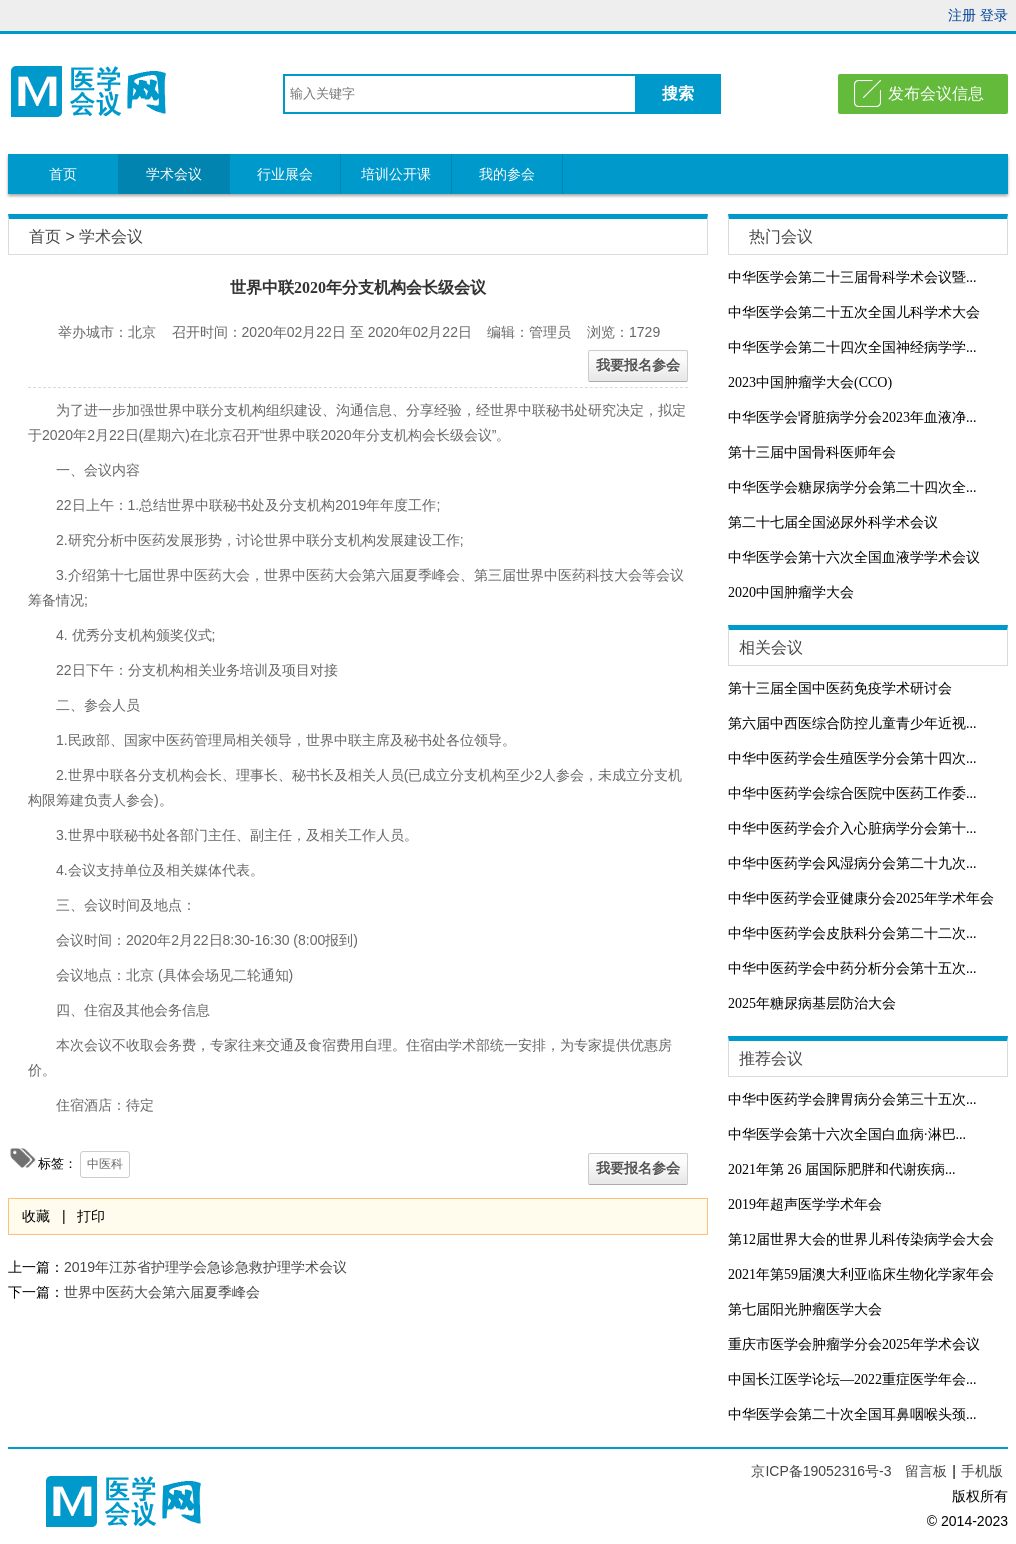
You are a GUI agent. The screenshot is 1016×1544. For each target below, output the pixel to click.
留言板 (926, 1471)
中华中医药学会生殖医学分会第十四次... (852, 758)
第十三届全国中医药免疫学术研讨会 (840, 688)
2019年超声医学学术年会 (805, 1204)
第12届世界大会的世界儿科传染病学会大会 (861, 1239)
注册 (962, 15)
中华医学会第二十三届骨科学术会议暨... (852, 277)
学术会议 (174, 174)
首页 (63, 174)
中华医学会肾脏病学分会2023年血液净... (852, 417)
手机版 (982, 1471)
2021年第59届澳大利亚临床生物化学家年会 (861, 1274)
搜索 (678, 93)
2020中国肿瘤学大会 (791, 592)
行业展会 (285, 174)
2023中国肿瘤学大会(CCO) (810, 382)
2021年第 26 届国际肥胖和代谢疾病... (842, 1169)
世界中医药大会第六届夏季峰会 (162, 1292)
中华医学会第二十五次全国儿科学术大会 (854, 312)
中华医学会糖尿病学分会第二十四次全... (852, 487)
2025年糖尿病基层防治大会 (812, 1003)
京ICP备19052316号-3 (823, 1471)
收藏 (36, 1216)
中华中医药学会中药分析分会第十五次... (852, 968)
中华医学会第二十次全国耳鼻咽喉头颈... (852, 1414)
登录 (994, 15)
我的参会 (507, 174)
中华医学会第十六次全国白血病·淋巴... (847, 1134)
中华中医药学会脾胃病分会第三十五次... (852, 1099)
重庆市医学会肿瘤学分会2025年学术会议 (854, 1344)
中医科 (105, 1164)
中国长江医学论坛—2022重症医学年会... (852, 1379)
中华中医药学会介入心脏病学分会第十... (852, 828)
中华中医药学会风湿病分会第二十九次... (852, 863)
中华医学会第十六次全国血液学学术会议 (854, 557)
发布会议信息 (936, 93)
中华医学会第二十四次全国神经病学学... (852, 347)
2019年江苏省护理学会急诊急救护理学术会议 (205, 1267)
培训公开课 (396, 174)
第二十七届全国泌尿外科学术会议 (833, 522)
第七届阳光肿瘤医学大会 (805, 1309)
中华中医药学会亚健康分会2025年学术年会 (861, 898)
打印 (91, 1216)
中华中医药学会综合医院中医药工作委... (852, 793)
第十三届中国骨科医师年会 (812, 452)
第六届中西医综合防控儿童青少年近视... (852, 723)
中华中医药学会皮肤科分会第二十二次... (852, 933)
